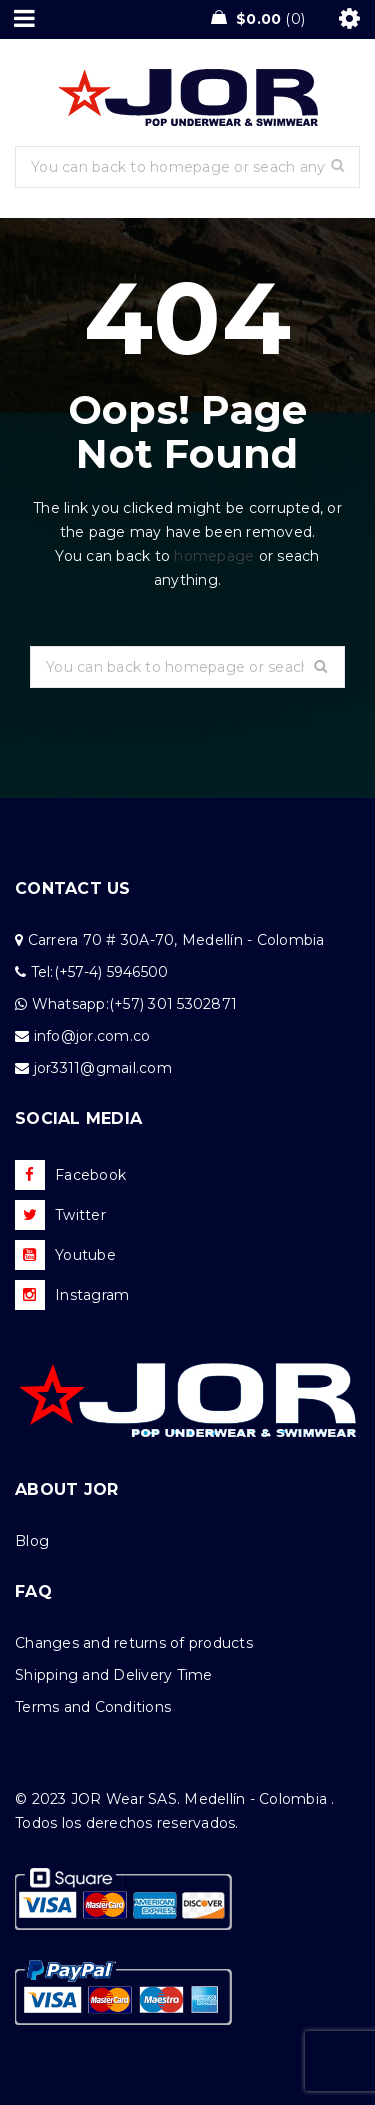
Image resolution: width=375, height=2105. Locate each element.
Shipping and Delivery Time (114, 1675)
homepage (214, 556)
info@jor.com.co (92, 1036)
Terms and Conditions (93, 1707)
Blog (32, 1541)
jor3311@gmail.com (103, 1068)
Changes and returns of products (134, 1643)
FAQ (33, 1591)
